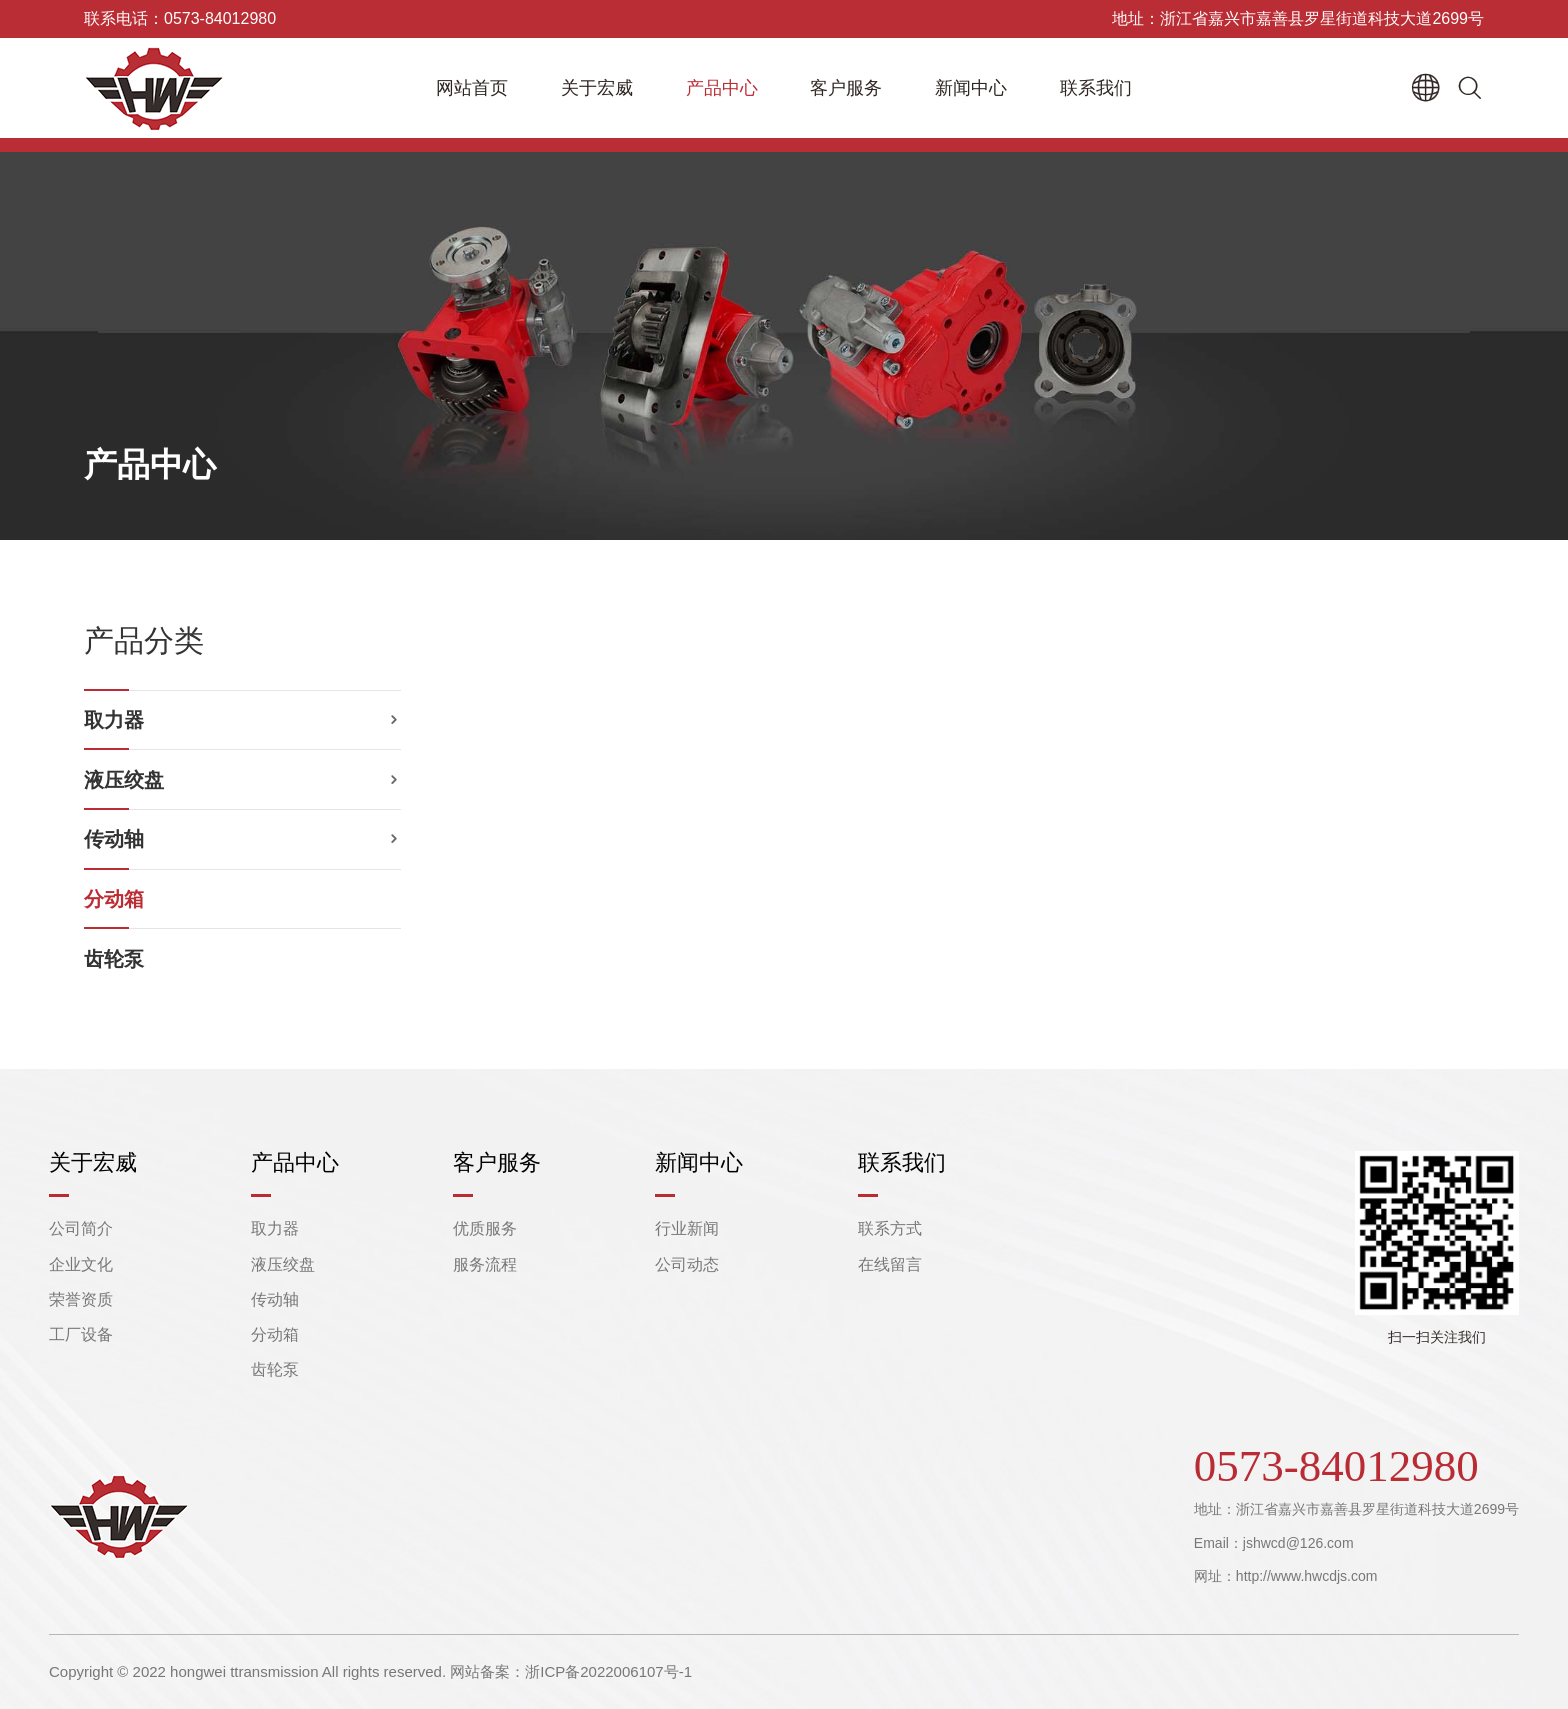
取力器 (114, 720)
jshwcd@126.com (1298, 1543)
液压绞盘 (124, 780)
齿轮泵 (114, 959)
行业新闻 (687, 1228)
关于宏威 (597, 88)
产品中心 (722, 88)
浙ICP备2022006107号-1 (608, 1671)
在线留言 (890, 1264)
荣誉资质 (81, 1299)
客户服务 (846, 88)
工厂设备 (81, 1334)
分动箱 (114, 899)
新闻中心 (971, 88)
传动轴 (114, 839)
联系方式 (890, 1228)
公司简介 (81, 1228)
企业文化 (81, 1264)
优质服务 (485, 1228)
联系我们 (1096, 88)
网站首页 (472, 88)
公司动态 (687, 1264)
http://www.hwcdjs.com (1307, 1576)
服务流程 (485, 1264)
